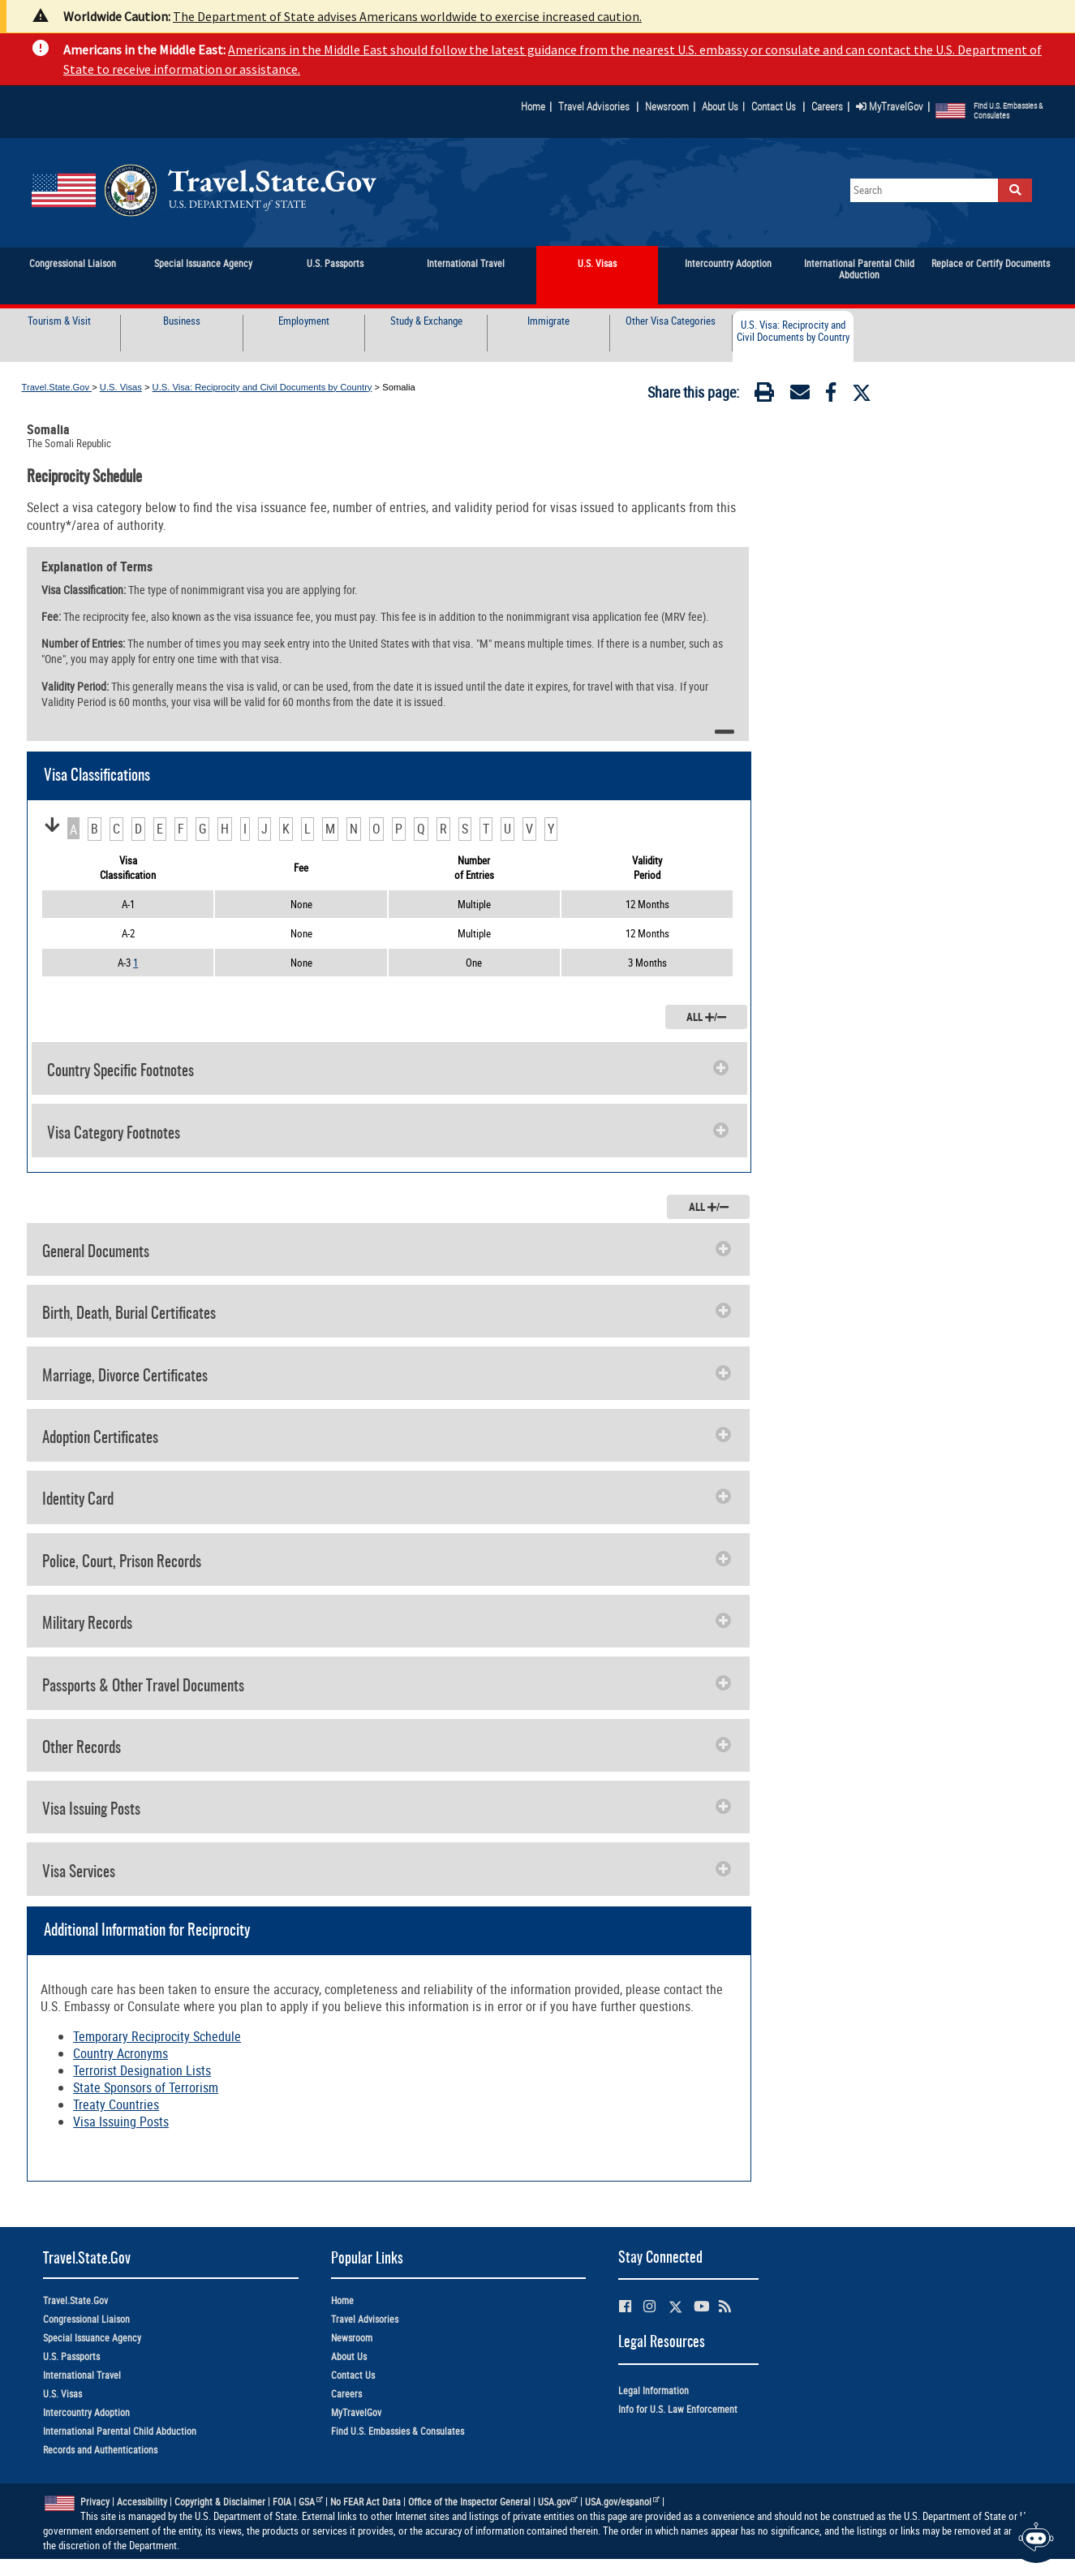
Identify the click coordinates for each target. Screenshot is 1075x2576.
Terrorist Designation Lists (142, 2070)
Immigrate (548, 321)
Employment (303, 321)
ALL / (706, 1017)
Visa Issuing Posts (121, 2121)
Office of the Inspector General (469, 2502)
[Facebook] (831, 395)
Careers (827, 106)
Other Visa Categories (671, 321)
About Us (723, 106)
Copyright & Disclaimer (219, 2502)
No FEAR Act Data (365, 2502)
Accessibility (142, 2502)
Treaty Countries (116, 2104)
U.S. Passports (71, 2356)
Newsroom (667, 106)
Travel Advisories (594, 106)
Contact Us (774, 106)
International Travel (82, 2375)
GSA (311, 2502)
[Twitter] (861, 392)
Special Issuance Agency (92, 2338)
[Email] (800, 395)
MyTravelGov (889, 106)
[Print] (764, 395)
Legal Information (653, 2390)
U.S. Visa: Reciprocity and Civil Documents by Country (793, 331)
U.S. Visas (121, 387)
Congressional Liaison (86, 2319)
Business (181, 321)
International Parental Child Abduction (119, 2431)
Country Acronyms (120, 2053)
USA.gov (558, 2502)
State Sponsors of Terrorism (145, 2087)
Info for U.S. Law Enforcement (677, 2409)
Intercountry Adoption (86, 2412)
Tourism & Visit (59, 321)
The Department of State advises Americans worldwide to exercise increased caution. (407, 16)
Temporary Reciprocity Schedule (157, 2036)
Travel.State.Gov (57, 387)
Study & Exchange (426, 321)
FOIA (282, 2502)
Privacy (95, 2502)
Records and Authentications (100, 2450)
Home (533, 106)
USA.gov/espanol (622, 2502)
